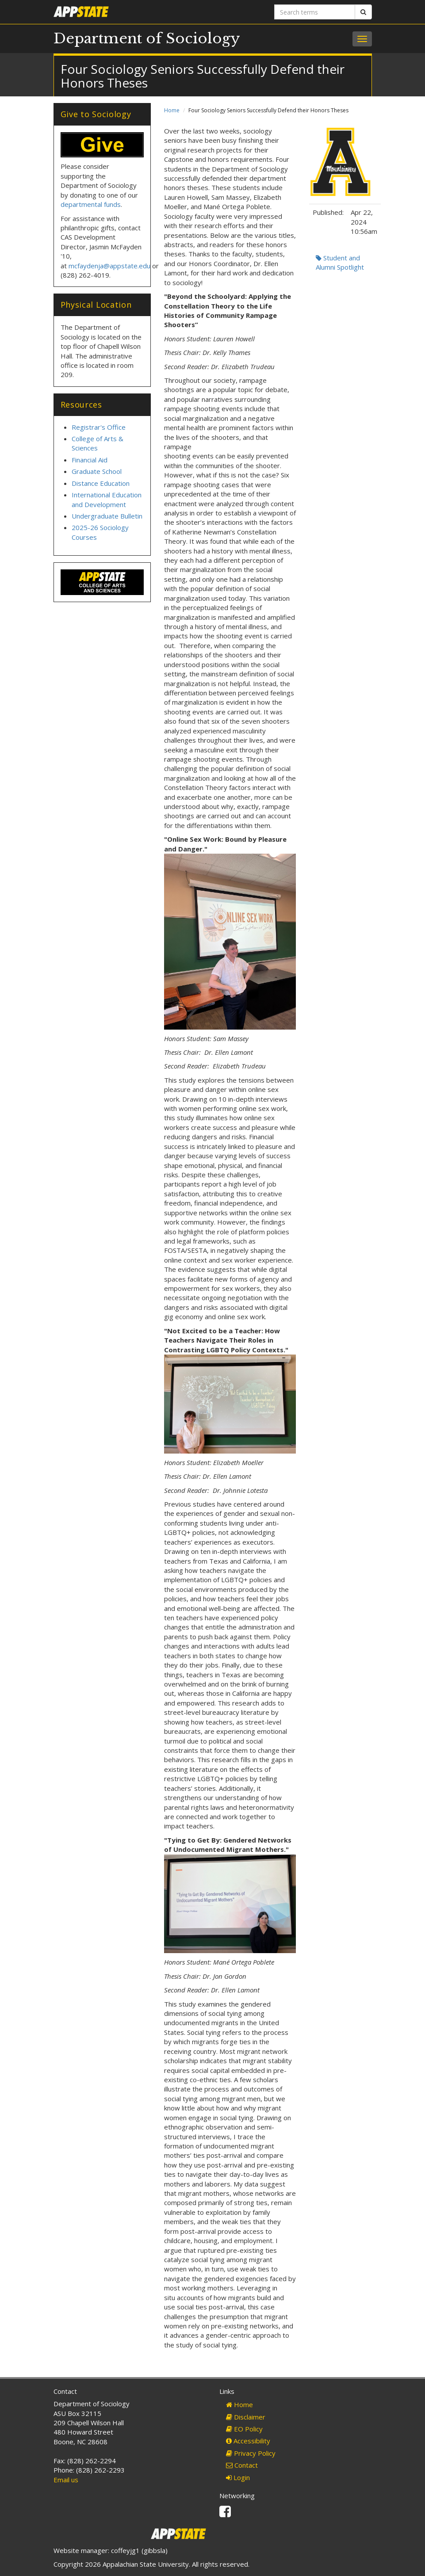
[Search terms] (314, 11)
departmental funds (91, 204)
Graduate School (97, 471)
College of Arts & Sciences (97, 443)
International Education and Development (107, 499)
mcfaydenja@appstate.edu (109, 265)
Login (238, 2477)
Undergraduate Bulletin (107, 515)
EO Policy (244, 2428)
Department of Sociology (147, 38)
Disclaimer (245, 2416)
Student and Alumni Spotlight (340, 262)
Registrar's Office (99, 427)
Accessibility (248, 2440)
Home (172, 110)
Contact (242, 2465)
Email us (66, 2479)
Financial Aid (89, 459)
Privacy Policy (251, 2453)
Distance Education (101, 483)
